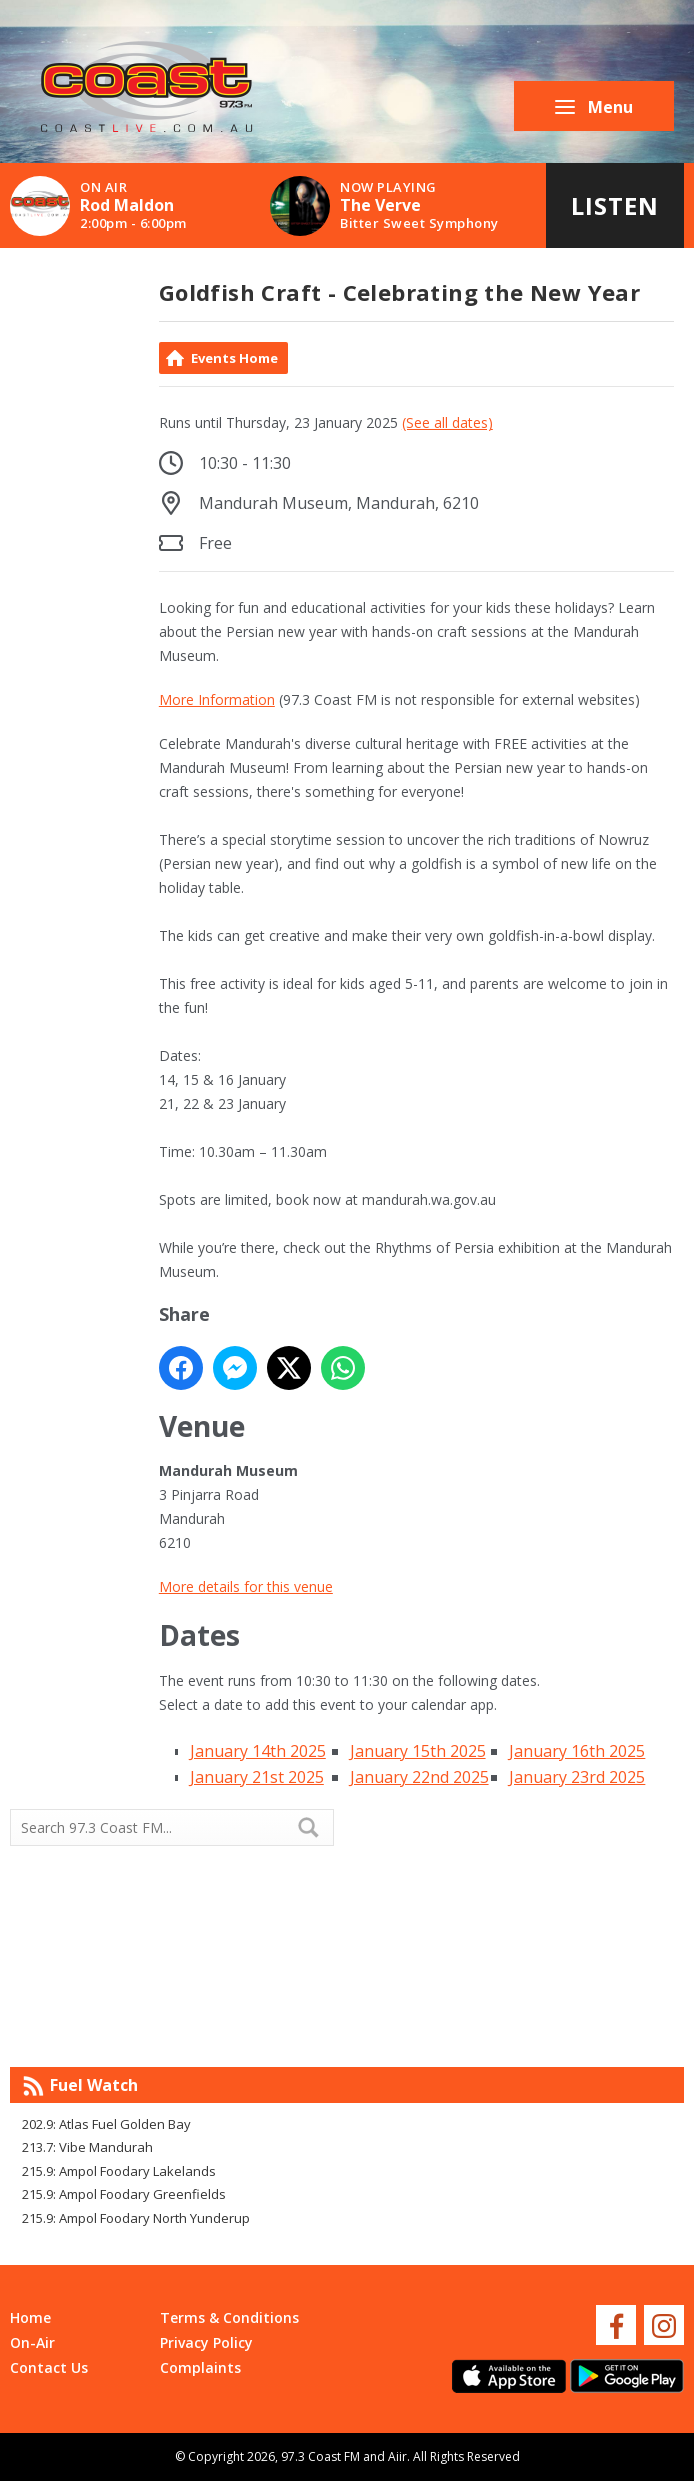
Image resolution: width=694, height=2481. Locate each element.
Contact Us (49, 2367)
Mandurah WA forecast (515, 2027)
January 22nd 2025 (419, 1777)
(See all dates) (447, 422)
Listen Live (615, 218)
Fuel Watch (94, 2085)
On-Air (32, 2342)
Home (30, 2317)
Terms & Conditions (229, 2317)
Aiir (397, 2456)
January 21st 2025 (257, 1777)
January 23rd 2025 (577, 1777)
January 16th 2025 (577, 1751)
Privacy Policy (206, 2342)
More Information (217, 699)
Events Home (234, 358)
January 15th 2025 (418, 1751)
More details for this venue (246, 1586)
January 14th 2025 (258, 1751)
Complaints (200, 2367)
